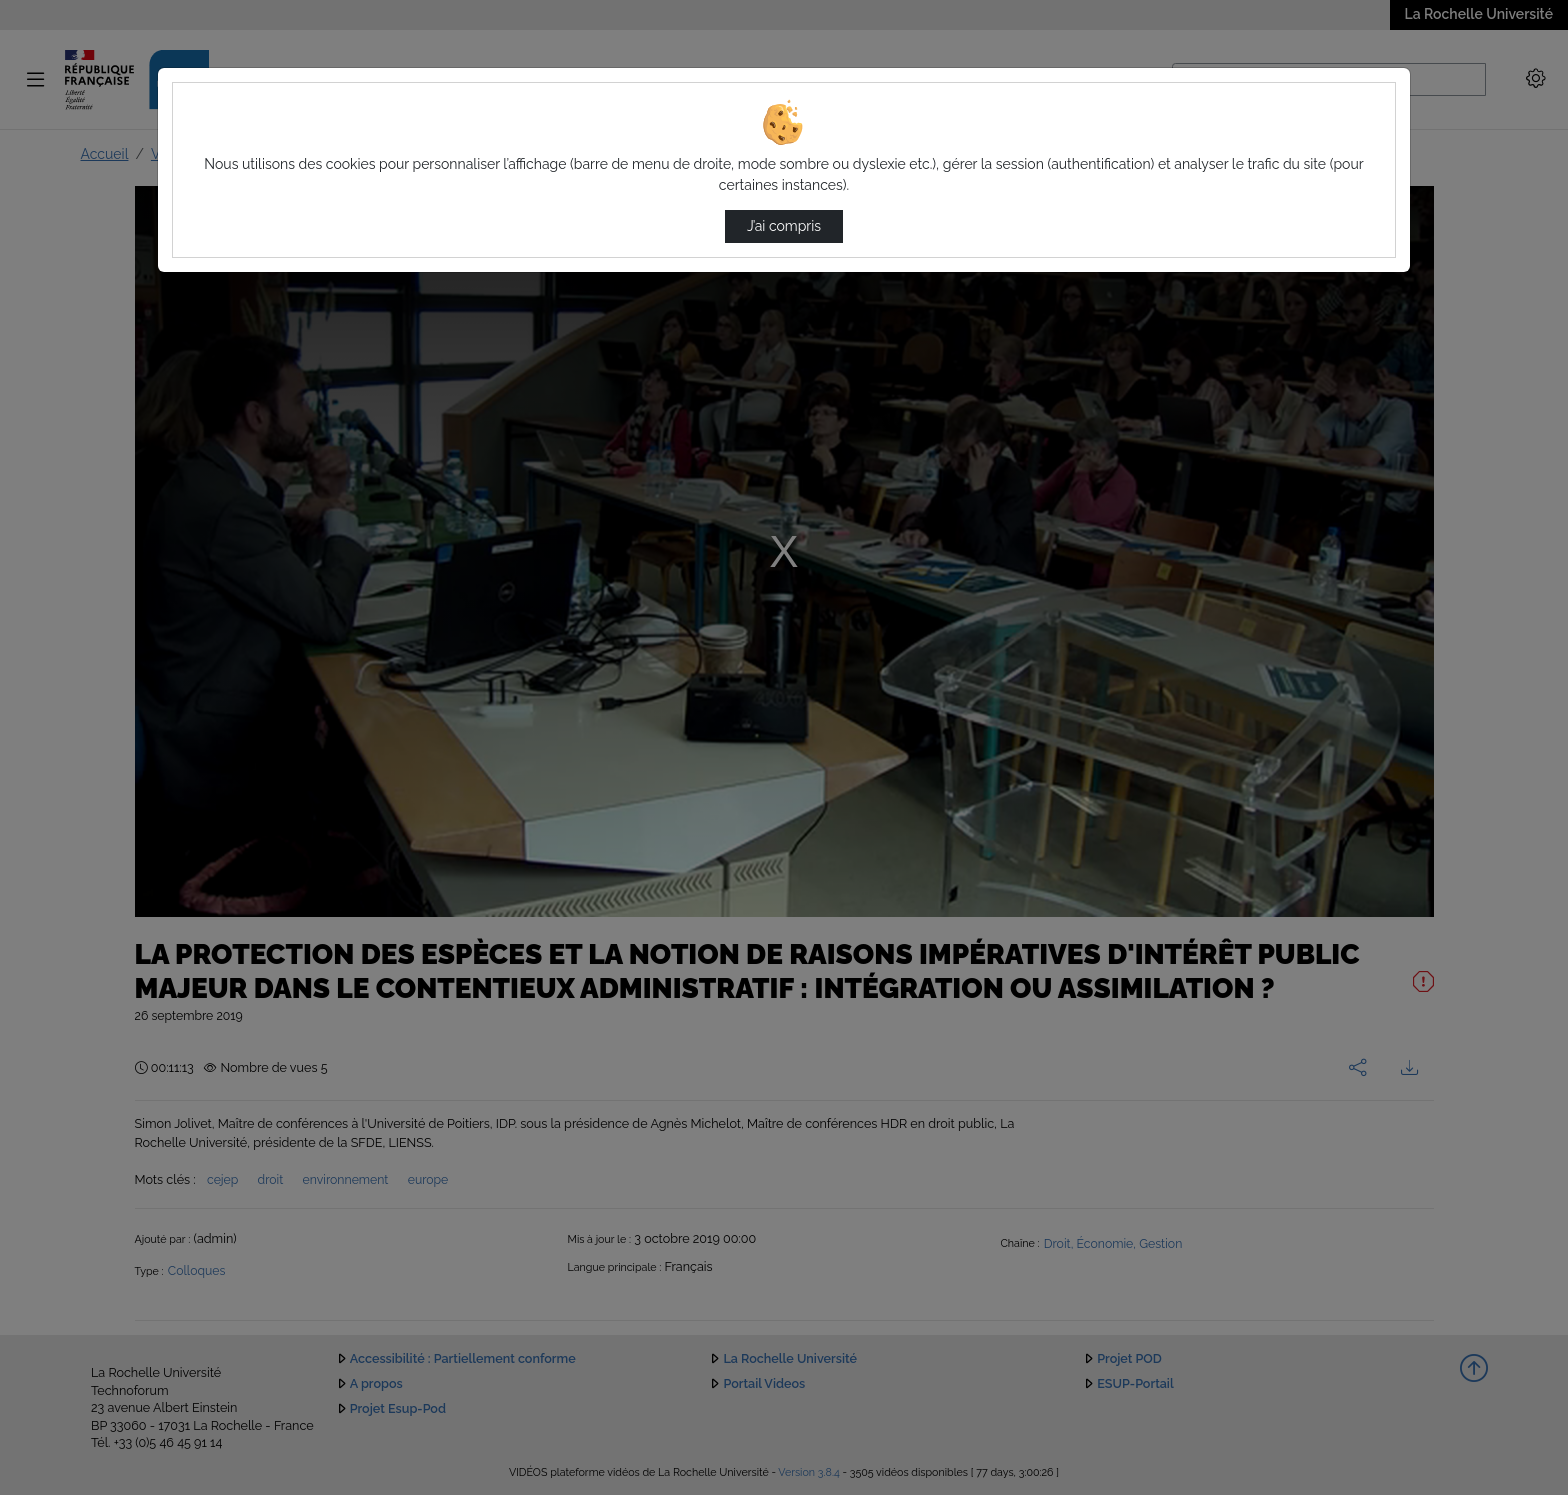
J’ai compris (784, 226)
